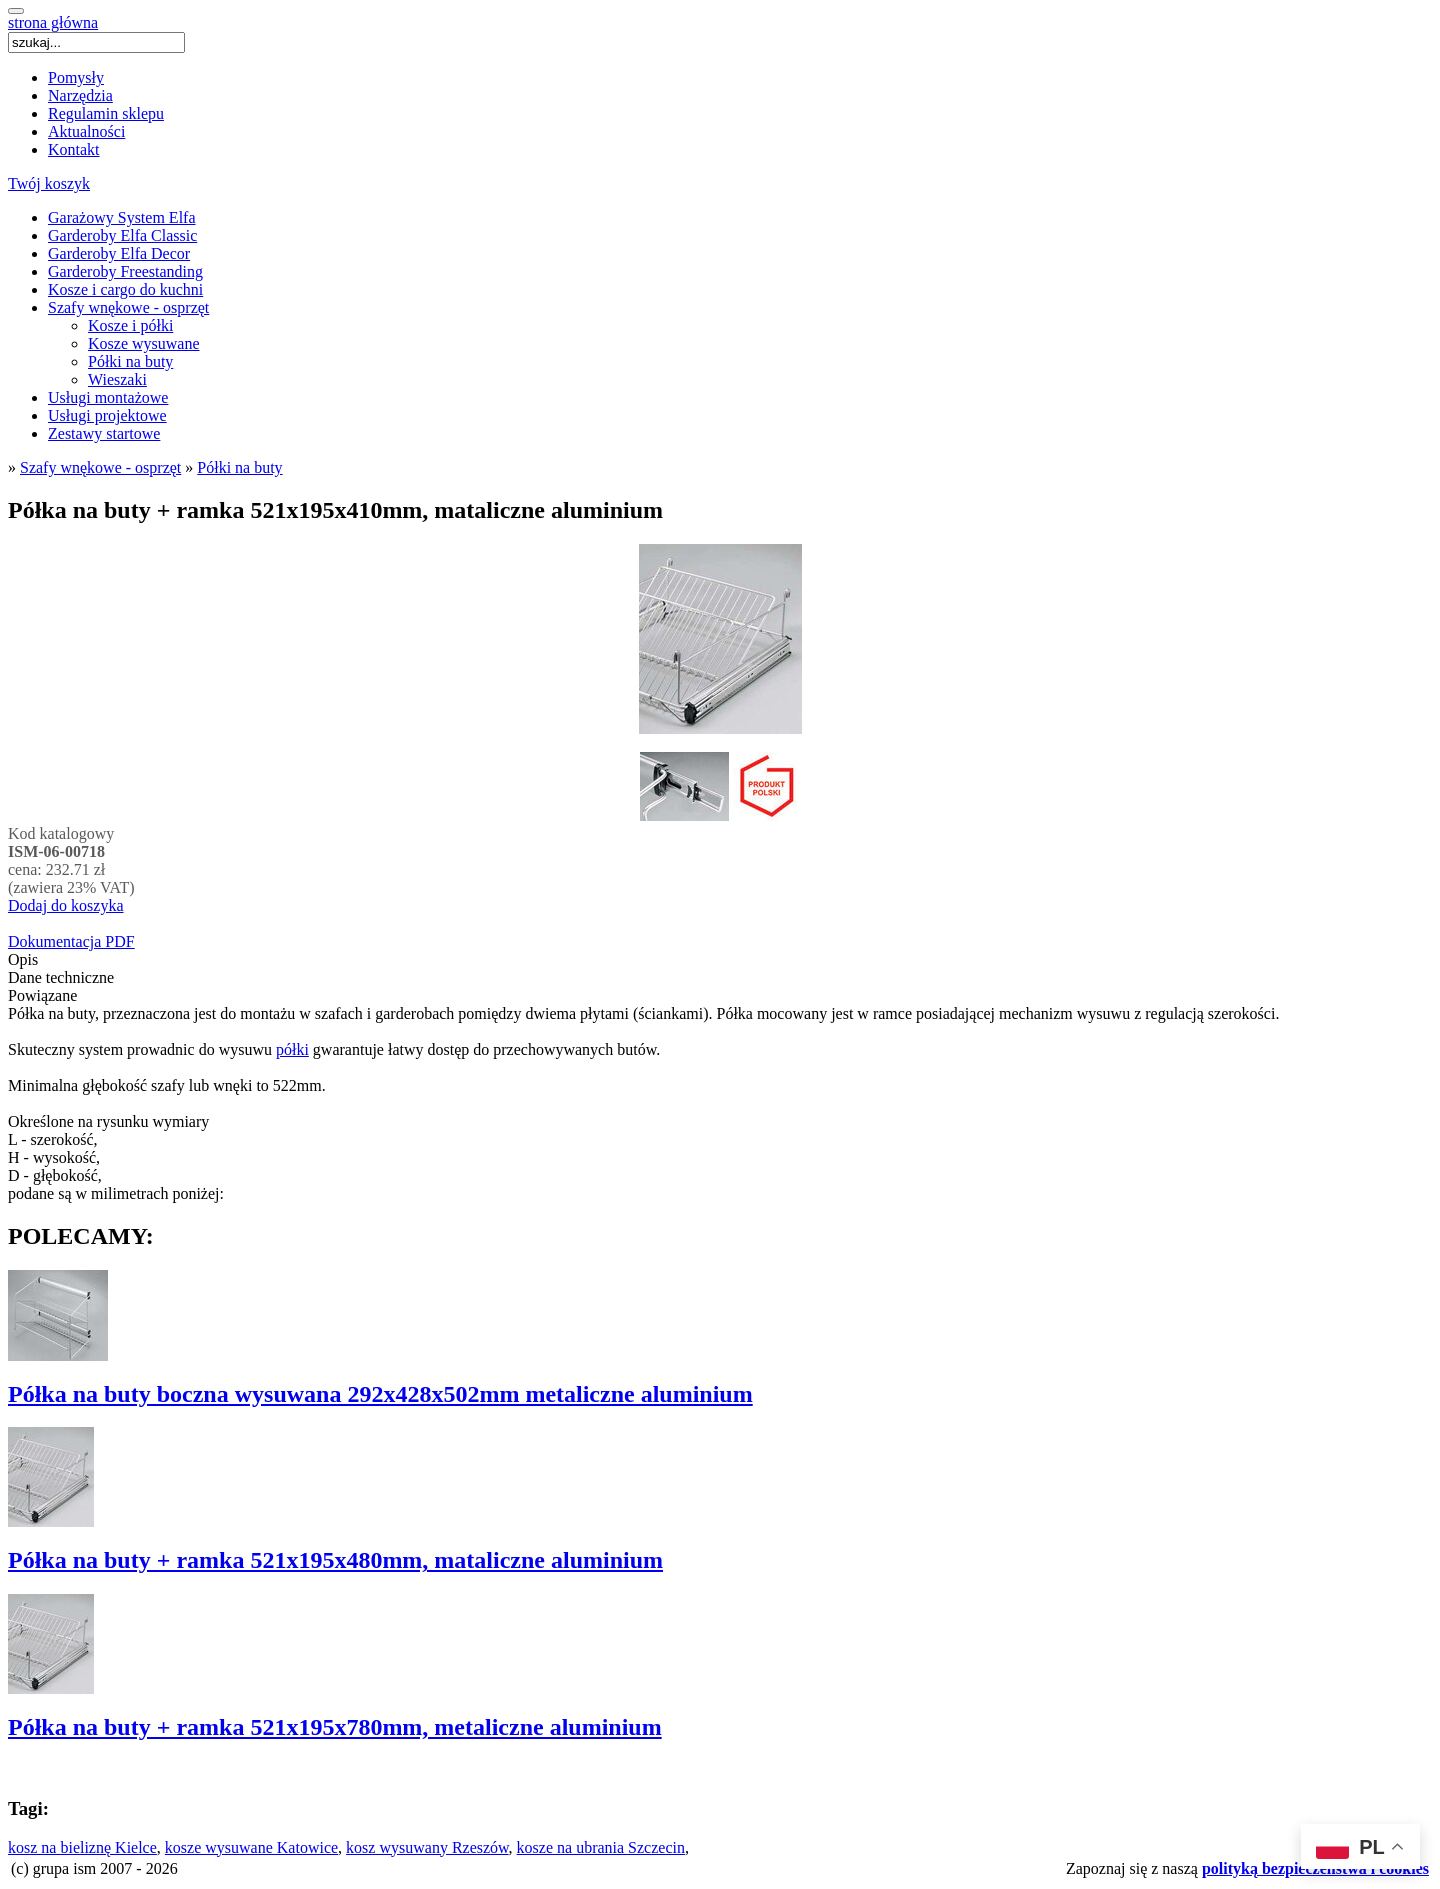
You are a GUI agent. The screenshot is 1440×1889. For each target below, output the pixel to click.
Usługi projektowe (107, 415)
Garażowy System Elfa (122, 217)
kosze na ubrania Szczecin (601, 1847)
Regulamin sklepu (106, 113)
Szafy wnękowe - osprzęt (128, 307)
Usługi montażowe (108, 397)
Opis (23, 959)
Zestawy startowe (104, 433)
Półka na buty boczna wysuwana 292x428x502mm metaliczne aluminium (380, 1394)
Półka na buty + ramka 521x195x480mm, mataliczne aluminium (335, 1560)
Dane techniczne (61, 977)
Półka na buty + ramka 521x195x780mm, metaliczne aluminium (335, 1727)
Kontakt (74, 149)
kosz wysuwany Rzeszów (427, 1847)
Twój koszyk (49, 183)
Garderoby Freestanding (125, 271)
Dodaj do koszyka (66, 905)
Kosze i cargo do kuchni (125, 289)
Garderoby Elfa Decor (119, 253)
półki (292, 1049)
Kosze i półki (130, 325)
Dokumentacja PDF (71, 941)
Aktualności (86, 131)
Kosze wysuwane (144, 343)
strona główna (53, 22)
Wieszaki (117, 379)
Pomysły (76, 77)
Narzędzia (80, 95)
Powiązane (42, 995)
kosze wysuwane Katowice (251, 1847)
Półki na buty (130, 361)
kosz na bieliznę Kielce (82, 1847)
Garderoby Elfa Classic (122, 235)
